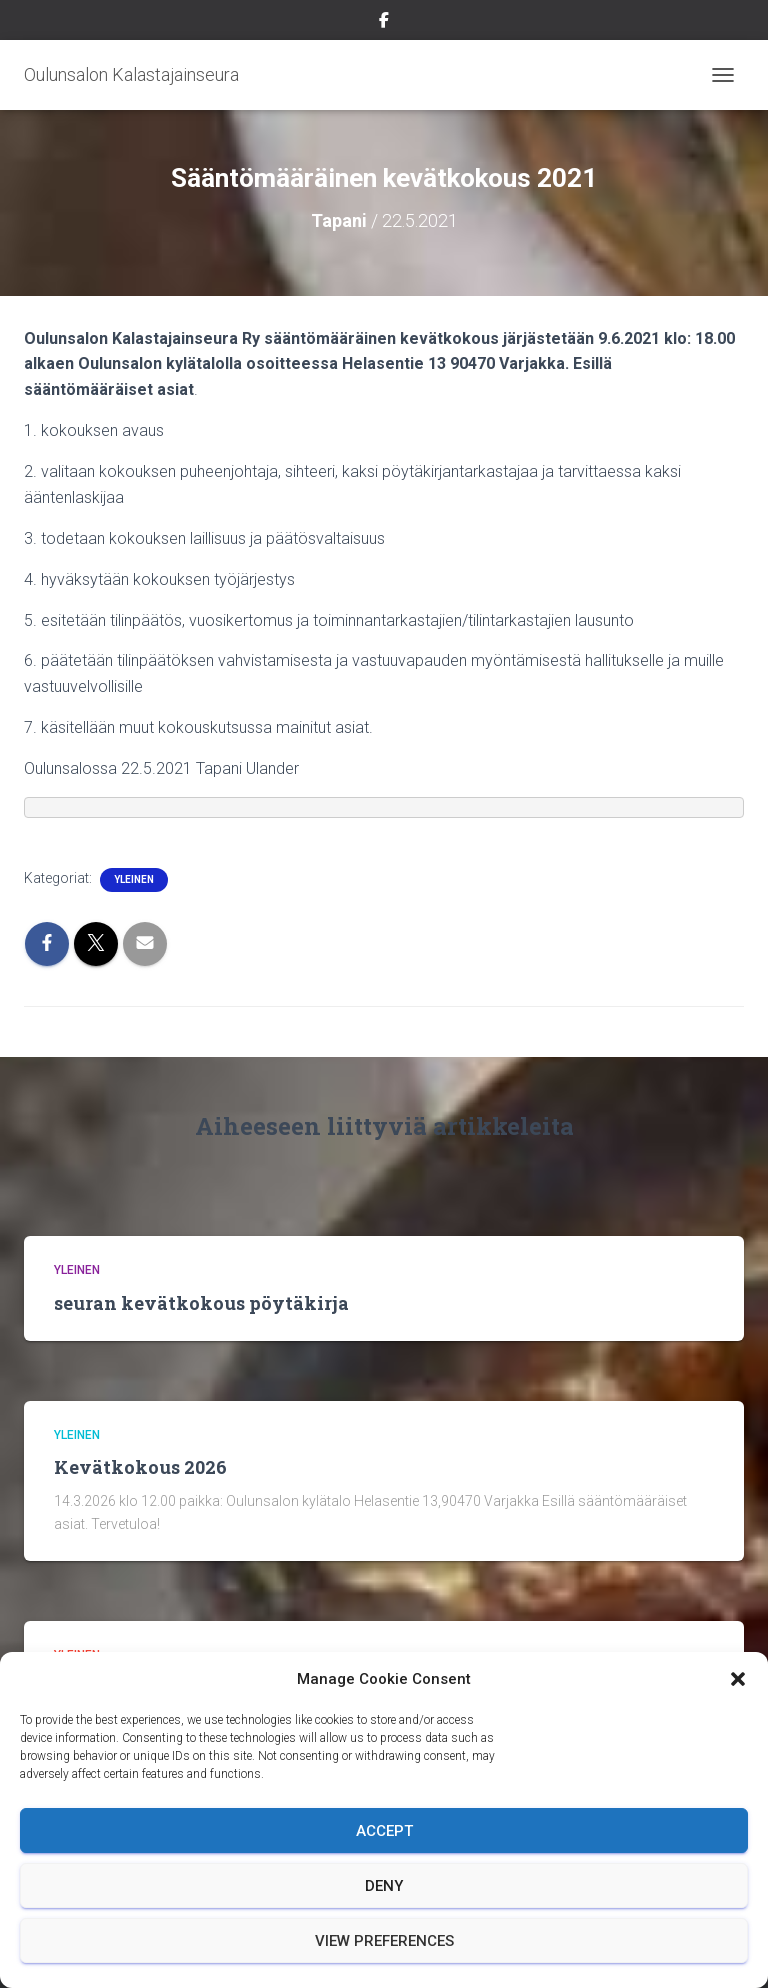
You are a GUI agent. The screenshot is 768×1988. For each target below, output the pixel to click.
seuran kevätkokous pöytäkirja (201, 1303)
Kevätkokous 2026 (140, 1467)
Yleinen (134, 879)
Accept (384, 1831)
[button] (738, 1679)
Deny (384, 1886)
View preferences (384, 1941)
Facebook (384, 23)
